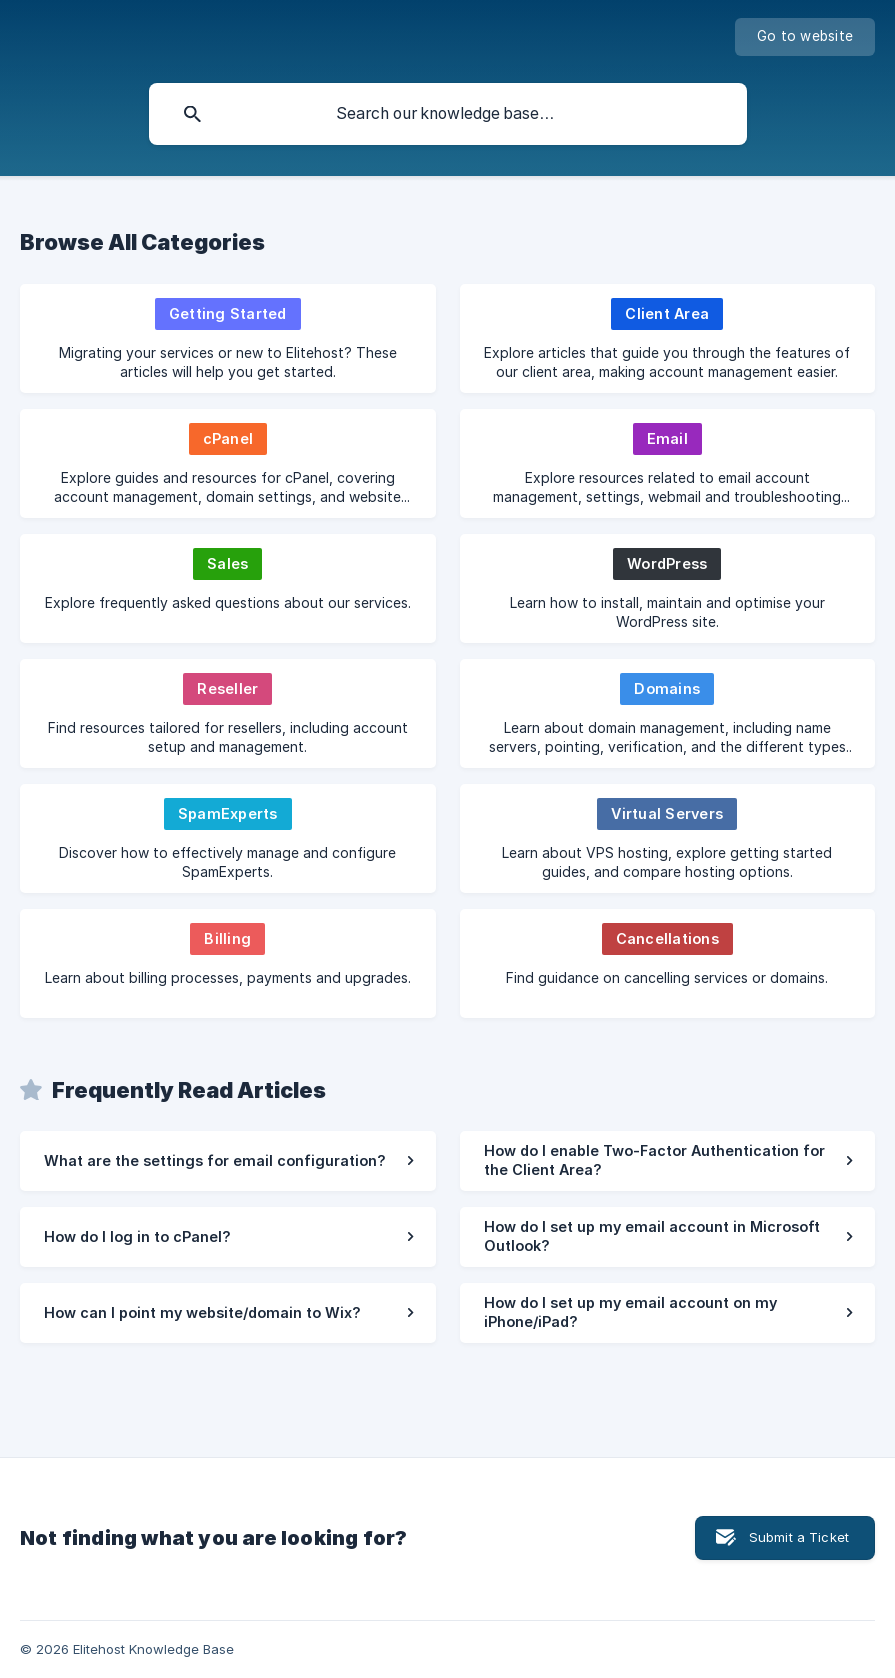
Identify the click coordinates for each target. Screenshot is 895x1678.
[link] (228, 338)
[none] (805, 37)
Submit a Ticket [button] (799, 1537)
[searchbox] (448, 114)
